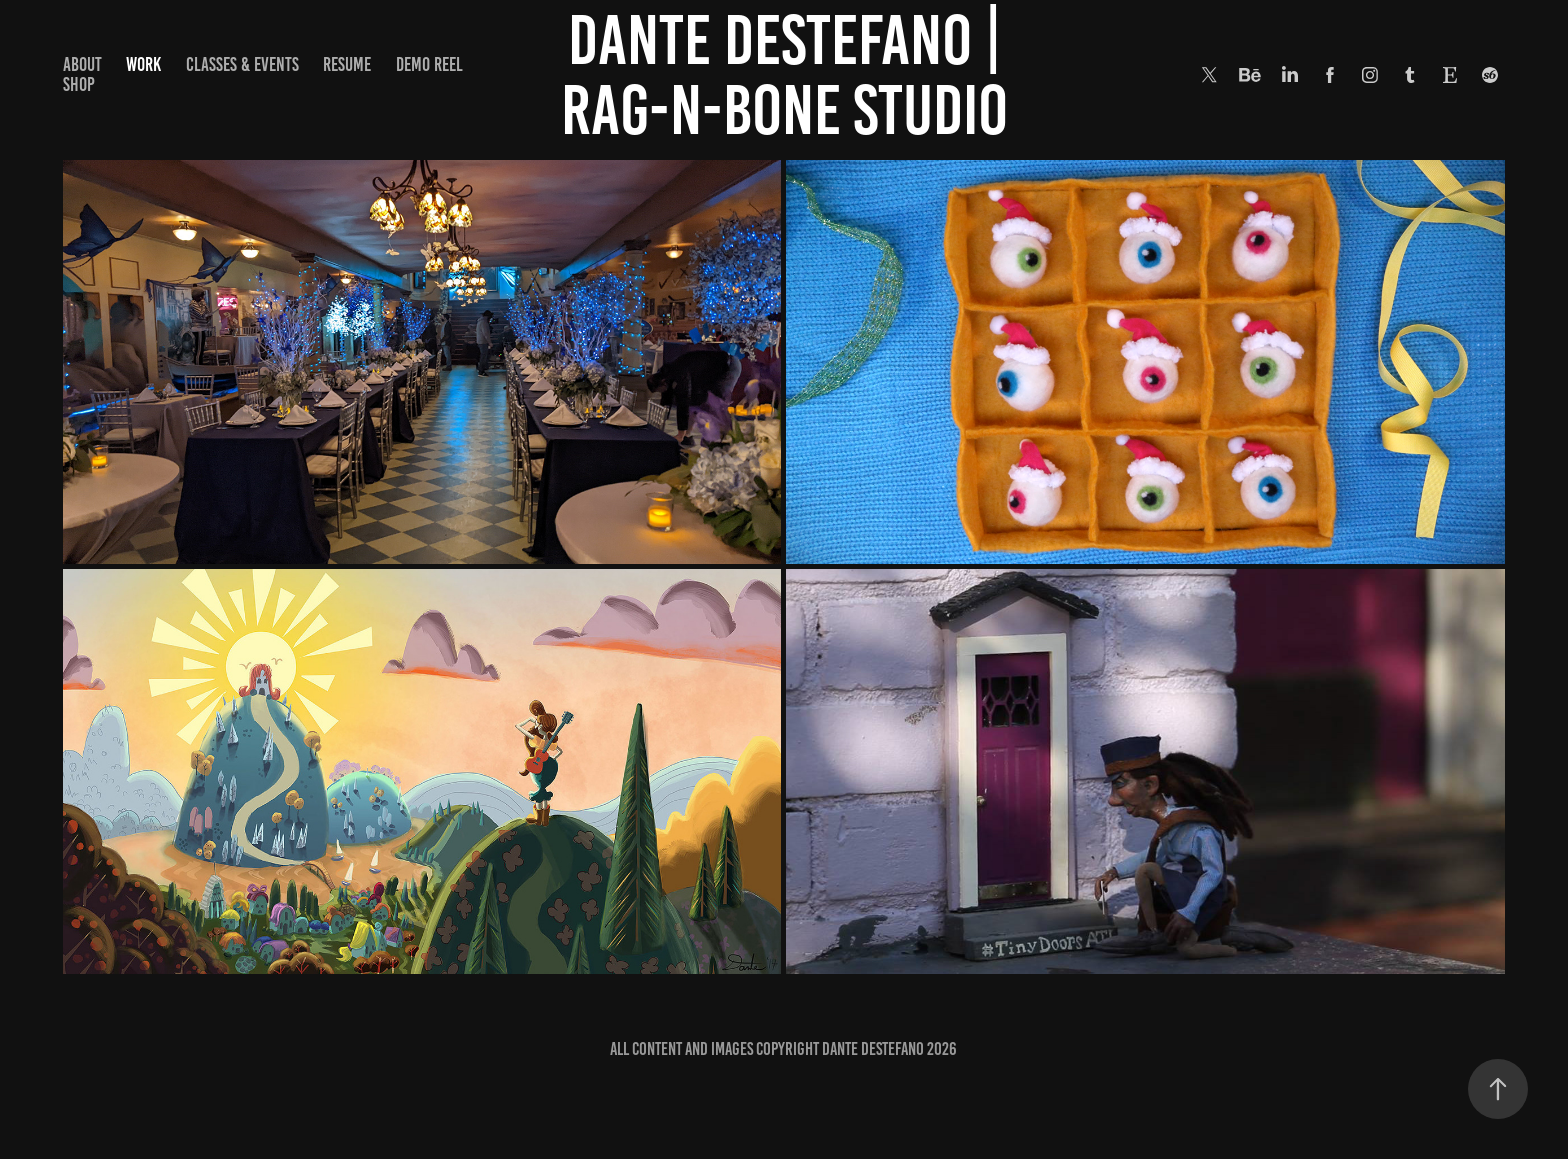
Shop (79, 84)
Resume (347, 64)
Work (143, 64)
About (82, 64)
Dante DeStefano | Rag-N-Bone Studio (787, 75)
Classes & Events (242, 64)
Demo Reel (429, 64)
